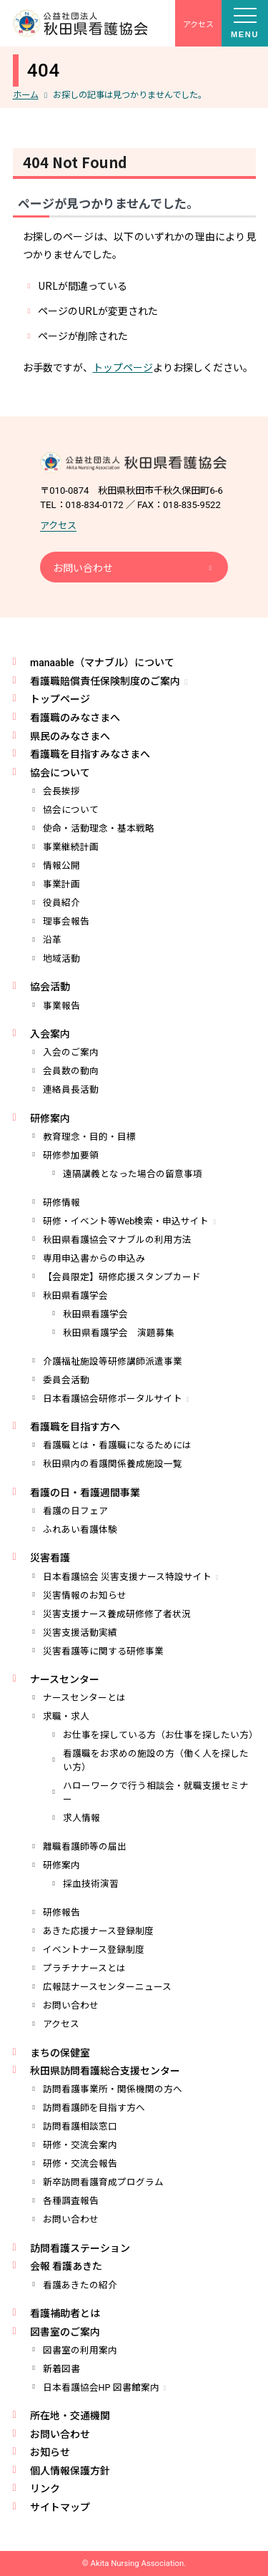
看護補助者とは (65, 2313)
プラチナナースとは (84, 1968)
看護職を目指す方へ (75, 1427)
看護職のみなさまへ (75, 717)
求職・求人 (66, 1716)
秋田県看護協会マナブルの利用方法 (117, 1239)
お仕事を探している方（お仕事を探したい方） (159, 1734)
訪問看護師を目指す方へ (94, 2107)
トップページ (123, 367)
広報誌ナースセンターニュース (107, 1986)
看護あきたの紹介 (80, 2285)
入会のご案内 (71, 1052)
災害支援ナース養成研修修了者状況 (117, 1614)
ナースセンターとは (84, 1697)
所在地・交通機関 (70, 2415)
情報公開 (61, 865)
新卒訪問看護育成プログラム (103, 2182)
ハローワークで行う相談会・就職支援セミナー (156, 1792)
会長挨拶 (61, 791)
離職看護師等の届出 (84, 1846)
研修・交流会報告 (80, 2163)
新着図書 (61, 2368)
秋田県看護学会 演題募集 (118, 1332)
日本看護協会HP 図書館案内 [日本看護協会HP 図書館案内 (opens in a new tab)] (101, 2387)
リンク (45, 2488)
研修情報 (61, 1202)
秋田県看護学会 (75, 1295)
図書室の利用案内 (80, 2350)
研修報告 (61, 1912)
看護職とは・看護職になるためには (117, 1445)
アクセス (58, 525)
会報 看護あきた (66, 2266)
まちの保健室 (60, 2053)
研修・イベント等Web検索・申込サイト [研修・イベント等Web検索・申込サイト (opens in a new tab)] (126, 1221)
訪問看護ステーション (80, 2248)
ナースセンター (64, 1679)
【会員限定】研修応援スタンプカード (122, 1277)
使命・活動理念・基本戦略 (98, 828)
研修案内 (50, 1118)
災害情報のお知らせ (84, 1595)
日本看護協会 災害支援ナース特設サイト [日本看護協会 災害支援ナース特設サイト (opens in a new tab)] (127, 1576)
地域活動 (61, 958)
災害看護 (50, 1557)
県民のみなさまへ (70, 736)
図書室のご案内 (65, 2332)
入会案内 (50, 1034)
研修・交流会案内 (80, 2145)
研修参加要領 (71, 1155)
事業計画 (61, 884)
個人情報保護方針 (70, 2471)
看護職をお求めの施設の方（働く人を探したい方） (156, 1760)
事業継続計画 (71, 846)
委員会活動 (66, 1380)
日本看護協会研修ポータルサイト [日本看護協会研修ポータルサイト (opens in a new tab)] (112, 1398)
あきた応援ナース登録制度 (98, 1931)
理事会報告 (66, 921)
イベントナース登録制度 (93, 1949)
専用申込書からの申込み (94, 1258)
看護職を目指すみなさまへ (90, 754)
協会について (60, 773)
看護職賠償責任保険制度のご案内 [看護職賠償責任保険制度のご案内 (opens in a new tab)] (105, 681)
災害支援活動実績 (80, 1632)
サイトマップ (60, 2507)
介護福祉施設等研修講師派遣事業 (112, 1361)
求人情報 (81, 1818)
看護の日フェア (75, 1511)
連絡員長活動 (71, 1089)
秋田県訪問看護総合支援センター (105, 2071)
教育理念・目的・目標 (89, 1136)
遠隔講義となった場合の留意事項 (132, 1174)
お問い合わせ (83, 568)
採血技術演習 (91, 1883)
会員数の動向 (71, 1070)
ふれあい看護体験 (80, 1529)
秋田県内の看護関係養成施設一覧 (112, 1463)
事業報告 (61, 1005)
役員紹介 (61, 902)
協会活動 (50, 986)
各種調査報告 (71, 2200)
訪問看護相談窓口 (80, 2126)
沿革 (52, 940)
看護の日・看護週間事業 (85, 1492)
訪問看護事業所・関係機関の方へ (112, 2089)
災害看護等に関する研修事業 (103, 1651)
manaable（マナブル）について (102, 662)
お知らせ (50, 2452)
